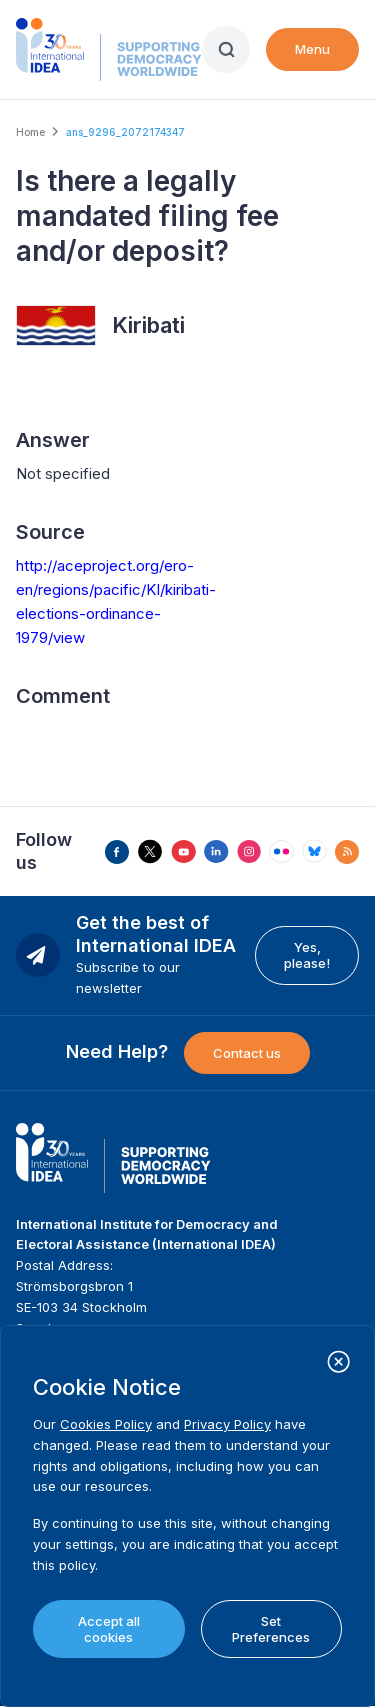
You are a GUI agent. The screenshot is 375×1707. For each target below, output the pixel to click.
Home (30, 132)
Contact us (247, 1053)
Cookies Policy (106, 1424)
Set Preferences (271, 1629)
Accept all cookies (109, 1629)
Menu (312, 49)
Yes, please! (307, 955)
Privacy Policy (227, 1424)
